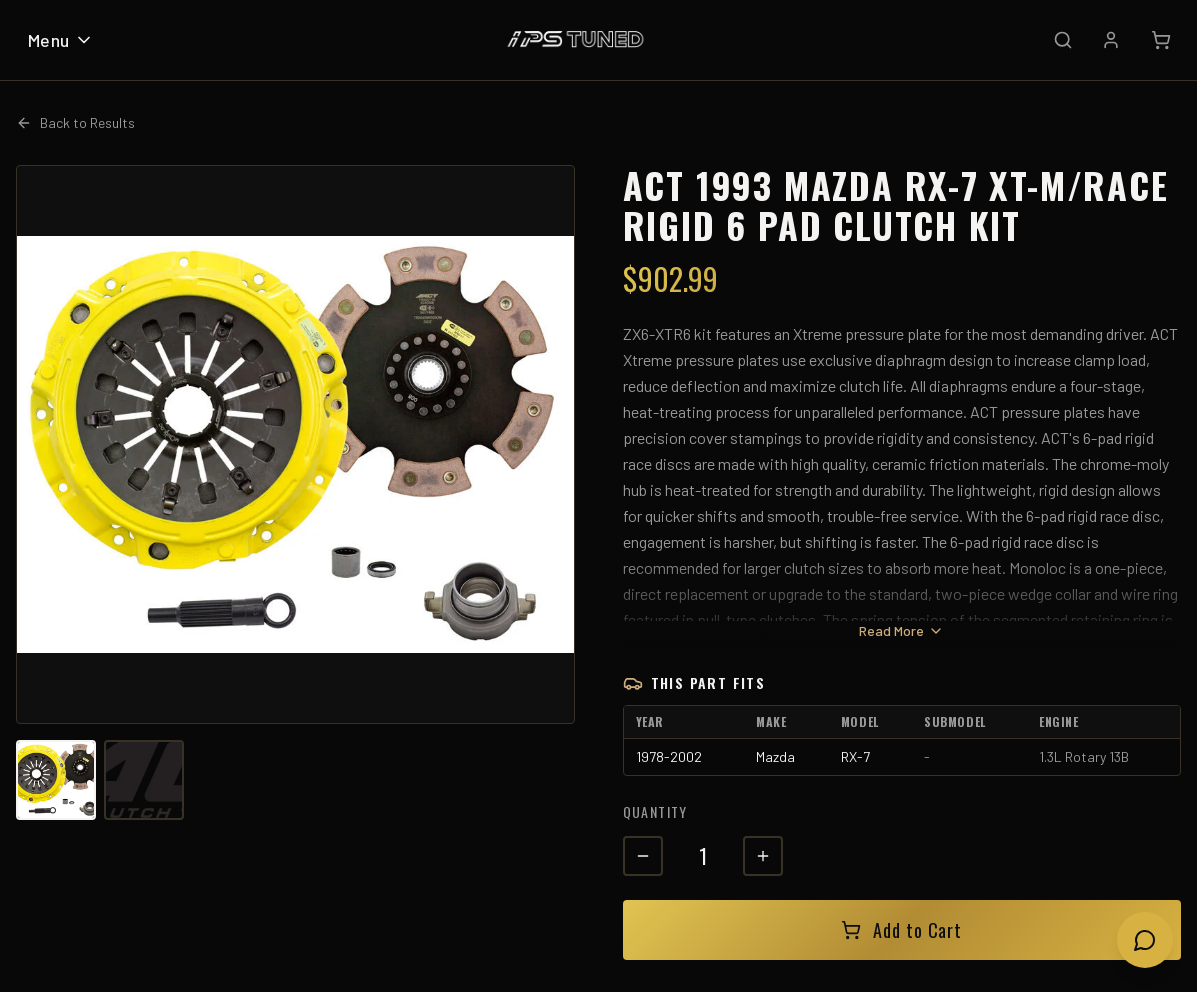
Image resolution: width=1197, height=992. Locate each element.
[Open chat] (1145, 940)
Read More (901, 630)
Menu (61, 40)
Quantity (655, 811)
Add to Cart (901, 930)
